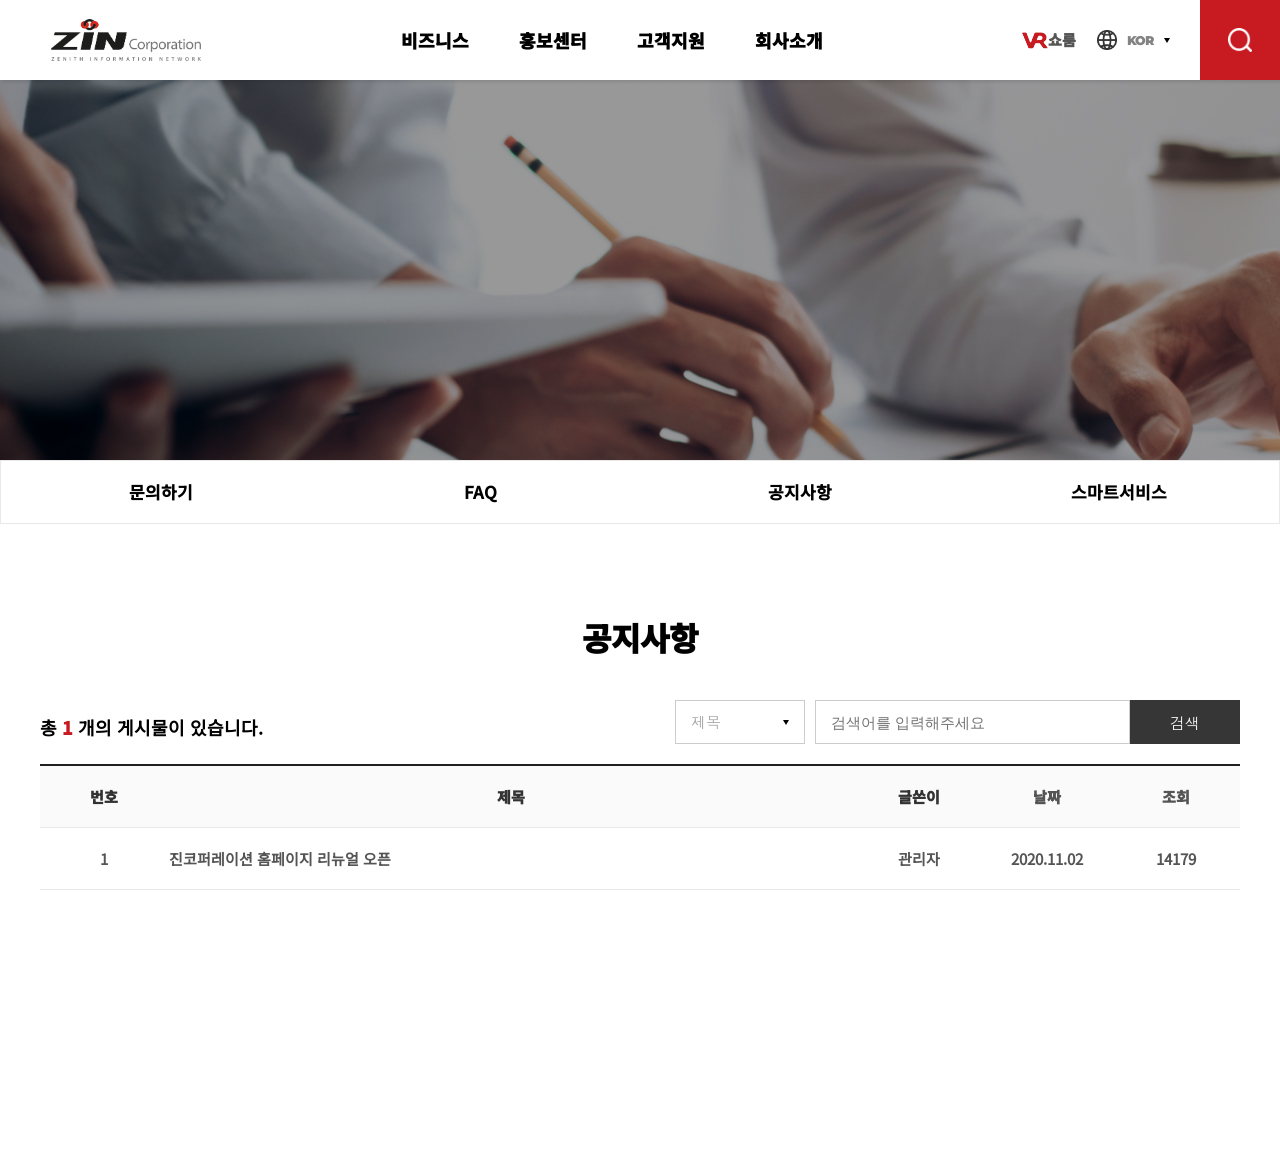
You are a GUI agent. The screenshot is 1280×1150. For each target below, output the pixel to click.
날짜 (1047, 796)
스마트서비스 (1119, 491)
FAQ (480, 491)
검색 (1185, 723)
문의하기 (161, 491)
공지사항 (800, 491)
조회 (1176, 796)
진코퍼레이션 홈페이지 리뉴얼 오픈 (280, 858)
